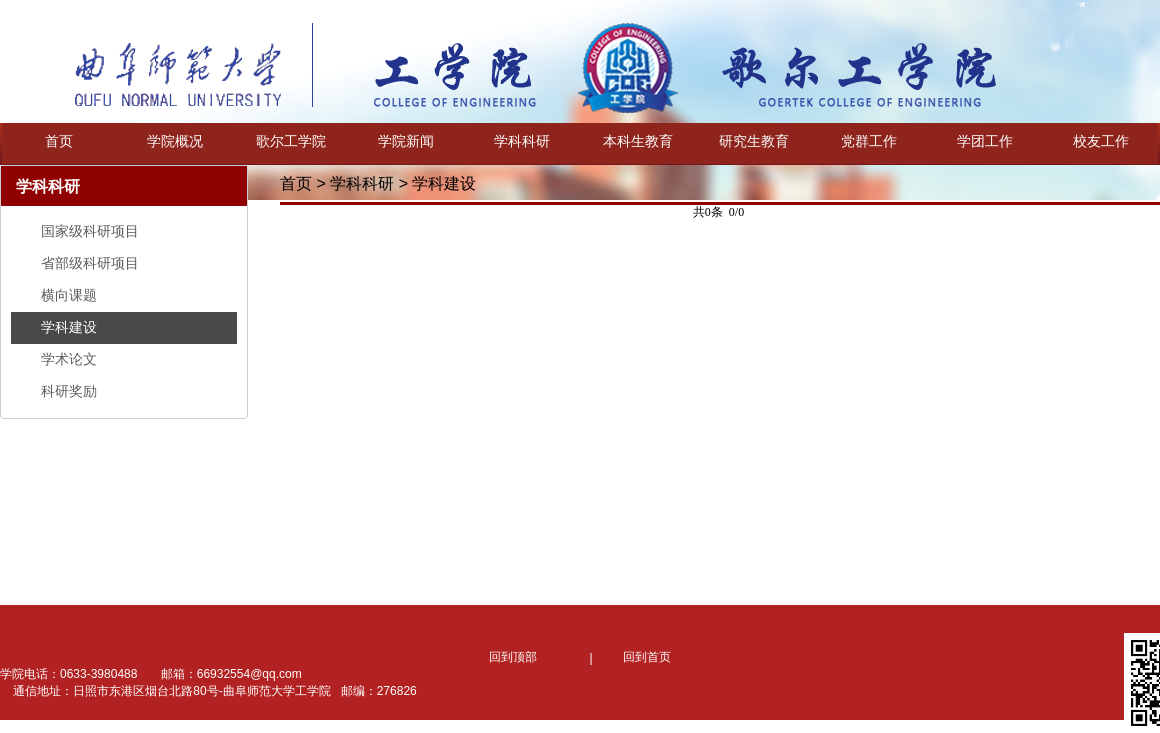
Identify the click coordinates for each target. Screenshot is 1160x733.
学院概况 (175, 141)
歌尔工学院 (291, 141)
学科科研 (522, 141)
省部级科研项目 (90, 263)
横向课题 (69, 295)
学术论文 (69, 359)
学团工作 (985, 141)
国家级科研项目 (90, 231)
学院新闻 (406, 141)
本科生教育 (638, 141)
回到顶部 (513, 657)
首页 (59, 141)
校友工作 (1101, 141)
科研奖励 (69, 391)
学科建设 (69, 327)
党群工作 (869, 141)
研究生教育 (754, 141)
